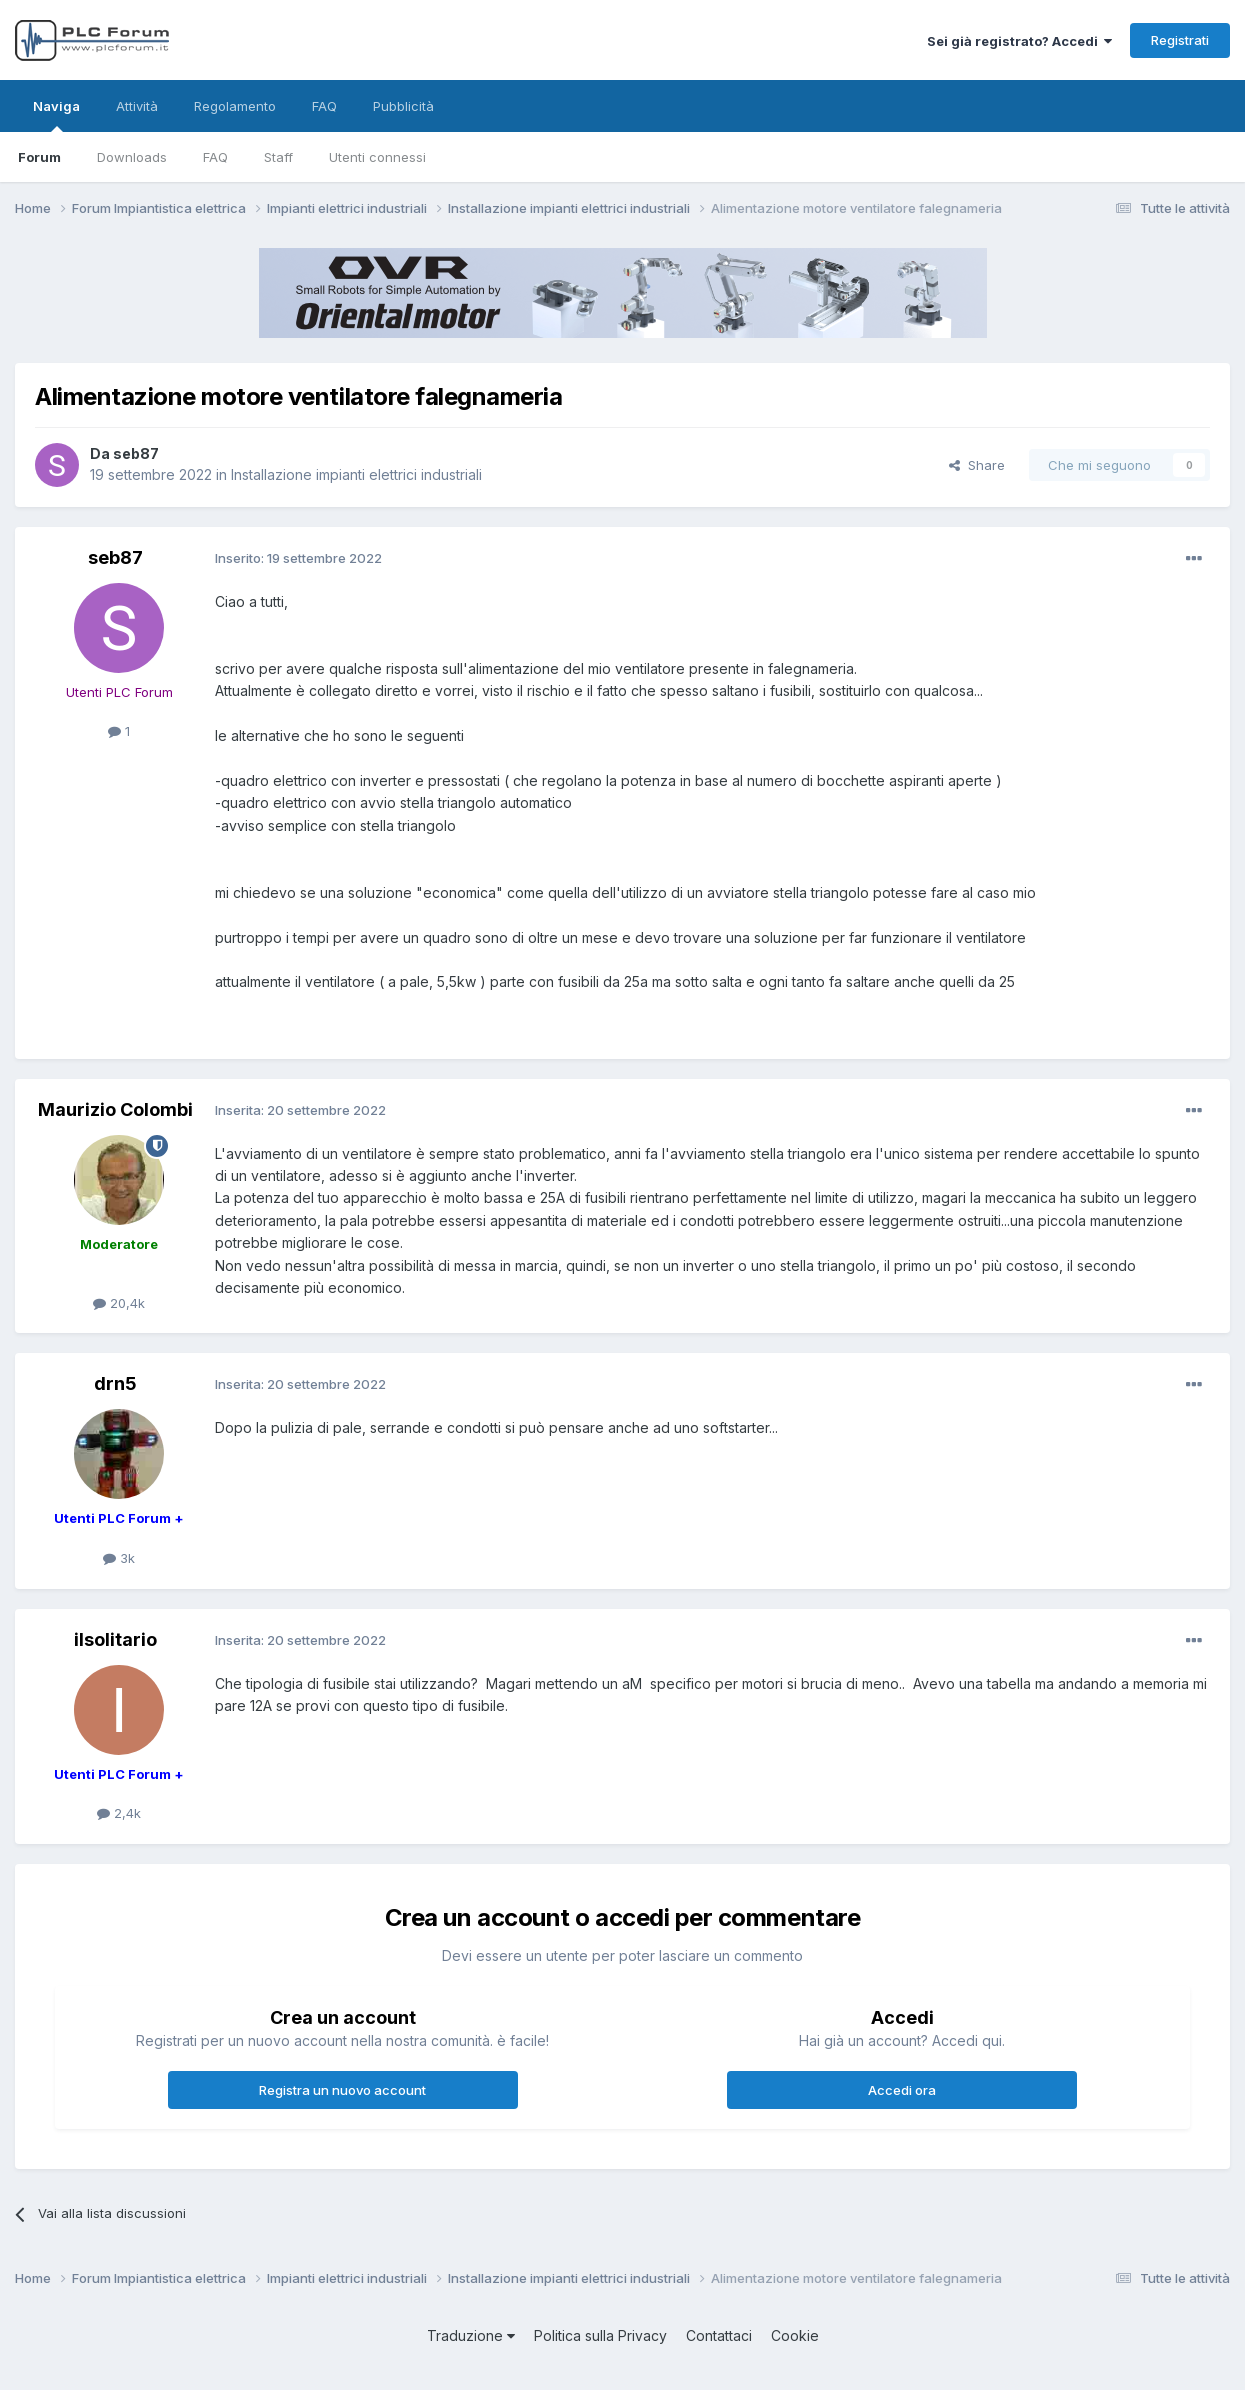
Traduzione (471, 2335)
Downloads (132, 157)
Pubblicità (403, 106)
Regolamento (235, 106)
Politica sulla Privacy (600, 2335)
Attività (137, 106)
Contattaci (719, 2335)
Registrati (1180, 40)
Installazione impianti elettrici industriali (356, 474)
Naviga (56, 115)
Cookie (795, 2335)
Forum (39, 157)
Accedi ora (902, 2090)
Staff (278, 157)
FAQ (215, 157)
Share (977, 465)
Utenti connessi (377, 157)
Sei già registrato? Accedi (1019, 41)
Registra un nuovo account (342, 2090)
